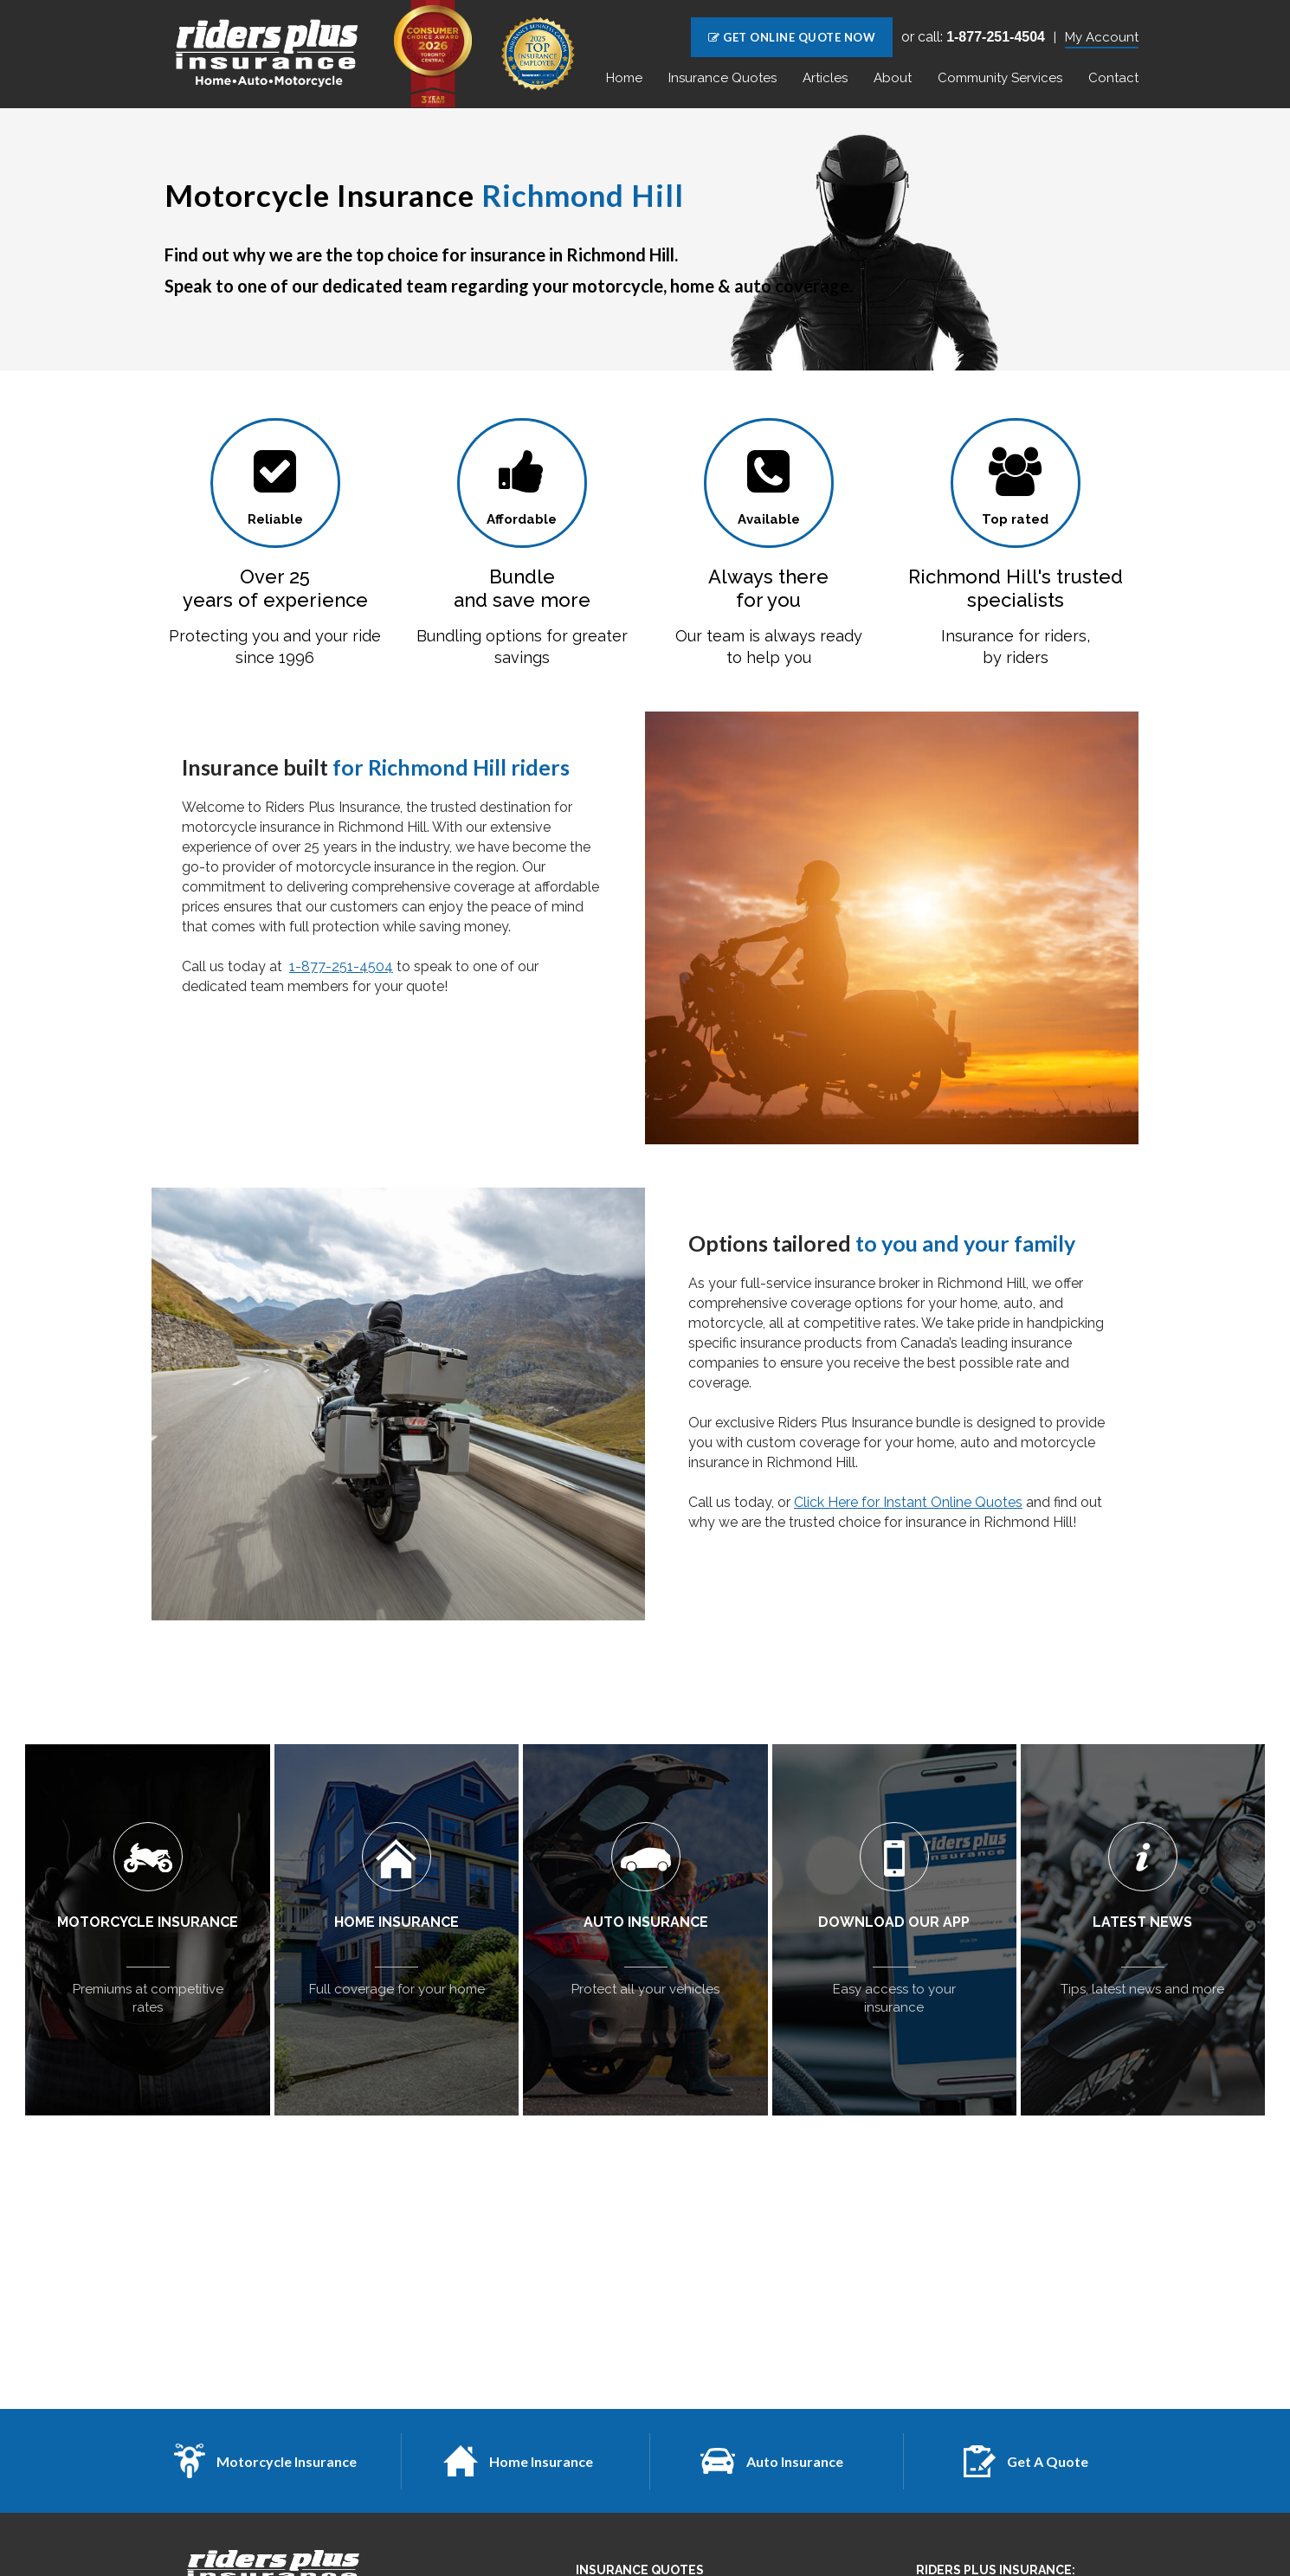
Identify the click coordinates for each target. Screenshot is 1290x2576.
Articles (825, 78)
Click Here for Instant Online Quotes (908, 1502)
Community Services (1000, 78)
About (893, 78)
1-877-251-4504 (341, 966)
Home (624, 78)
